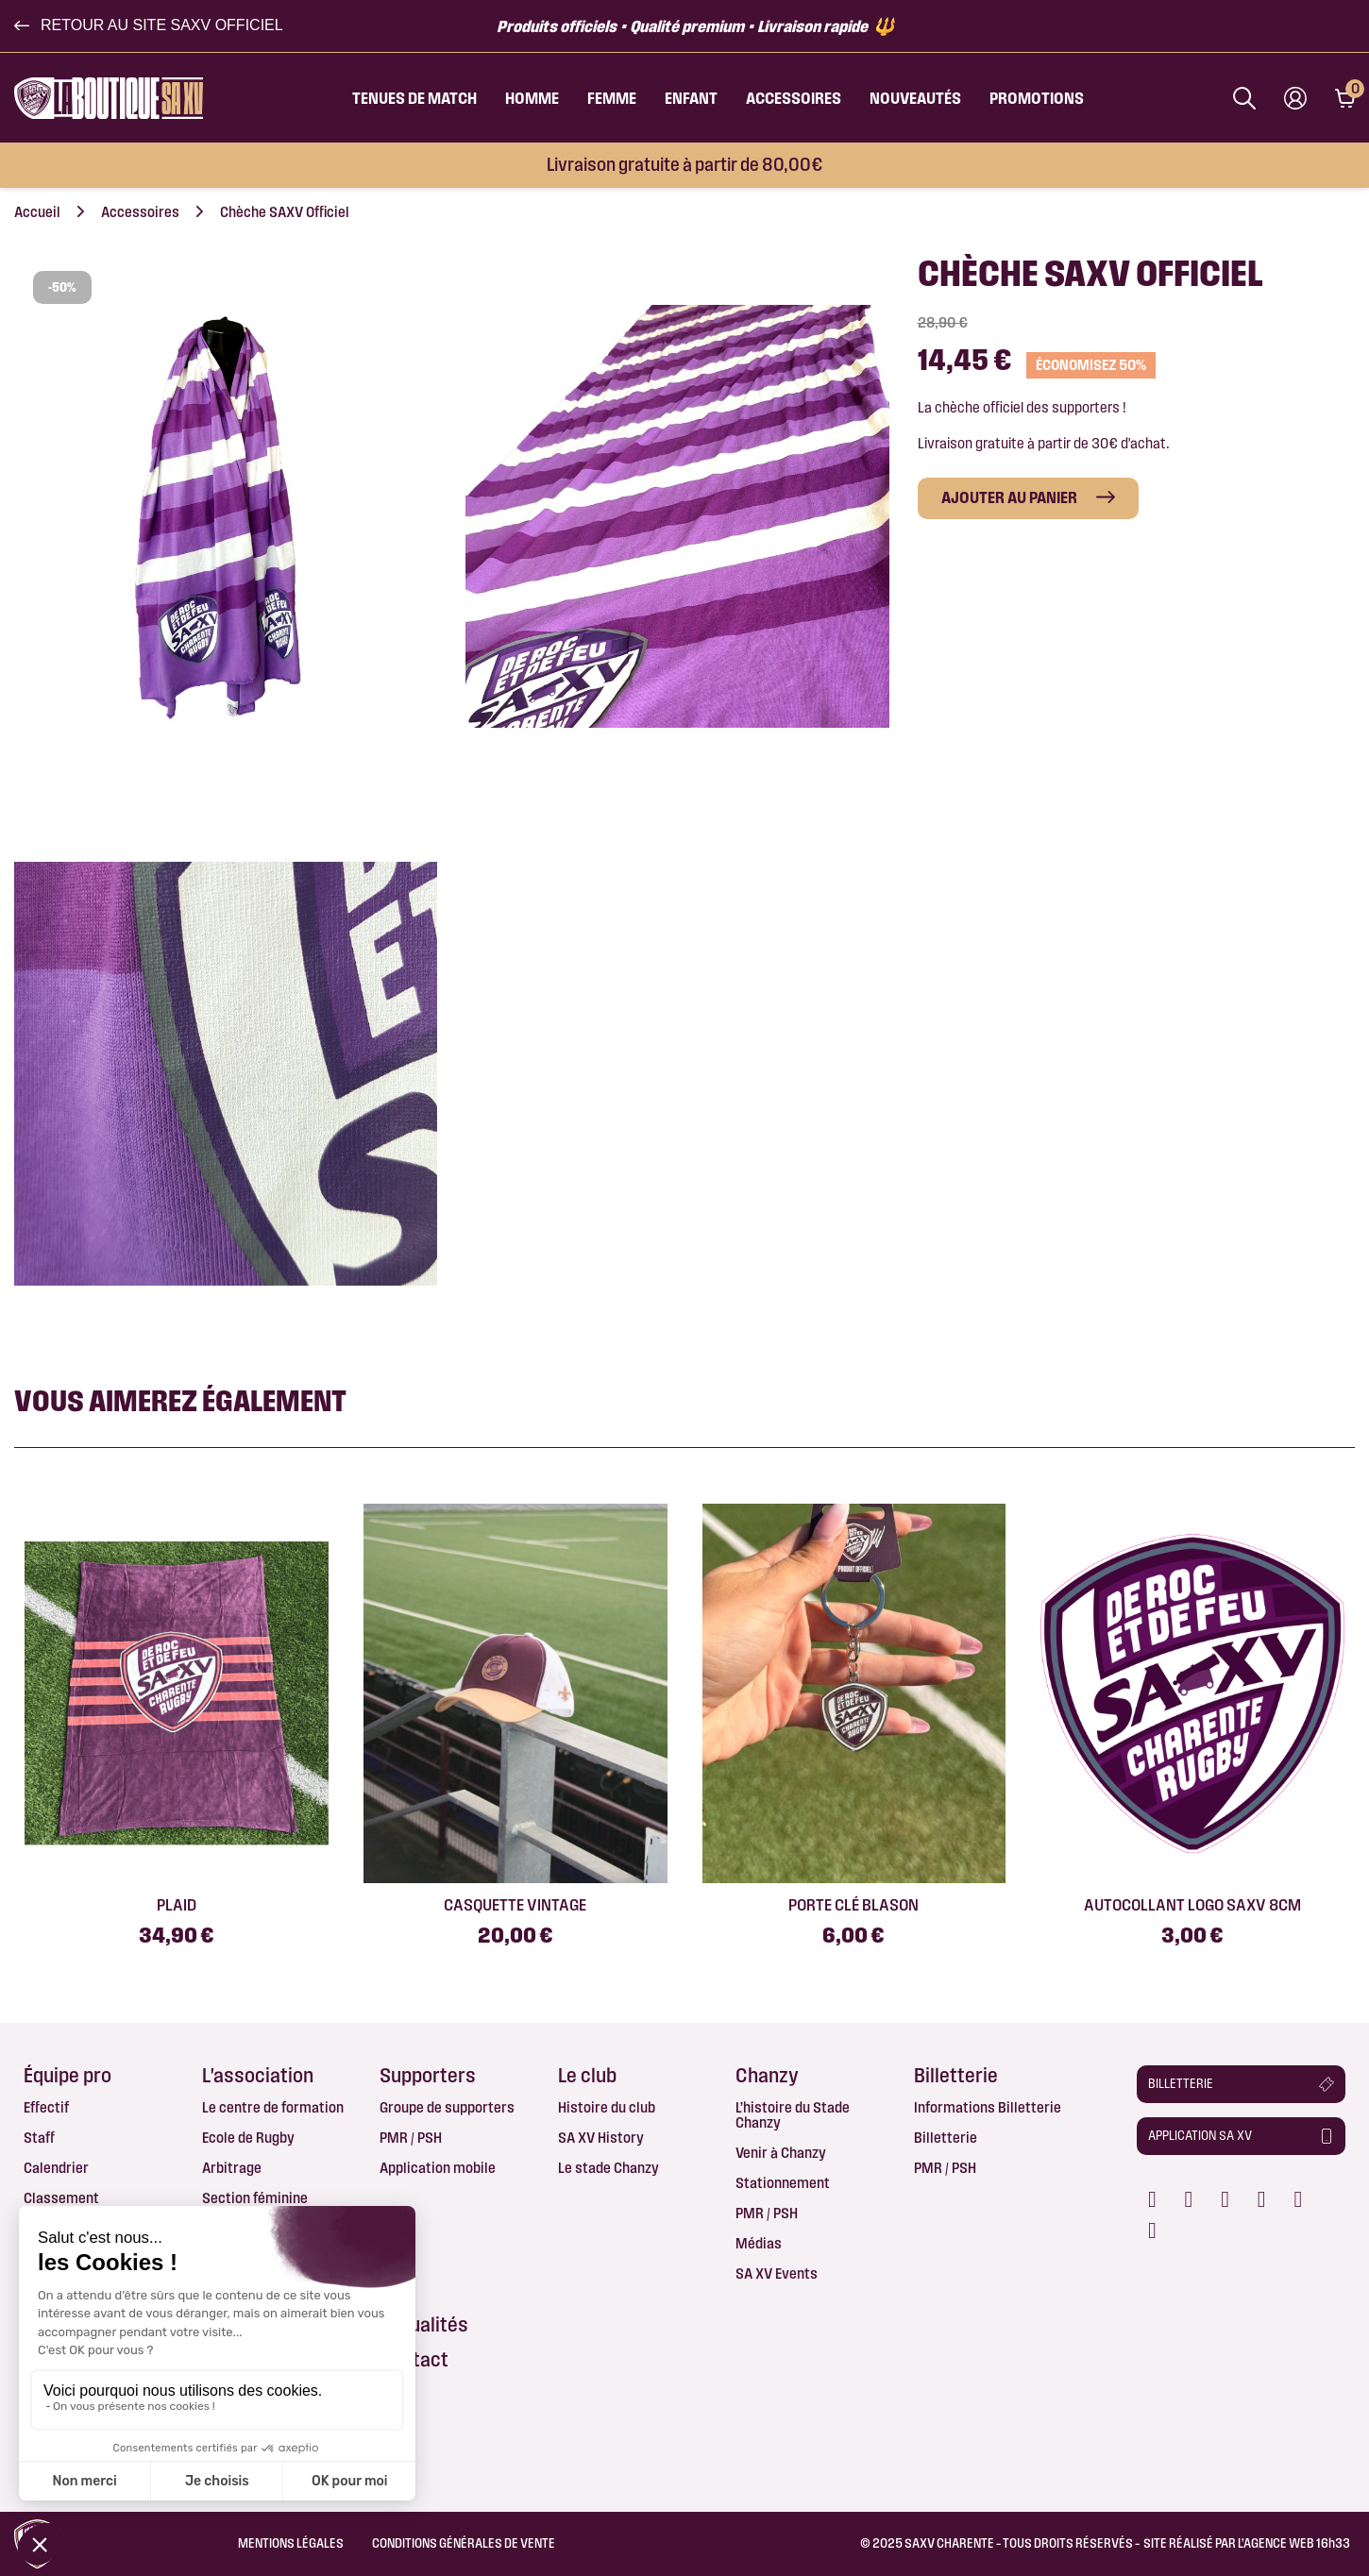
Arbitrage (232, 2168)
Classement (61, 2198)
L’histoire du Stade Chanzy (792, 2114)
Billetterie (945, 2138)
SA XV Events (776, 2273)
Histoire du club (606, 2107)
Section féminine (255, 2198)
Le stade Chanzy (608, 2168)
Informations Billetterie (987, 2107)
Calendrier (56, 2168)
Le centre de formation (273, 2107)
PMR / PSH (411, 2138)
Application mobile (438, 2168)
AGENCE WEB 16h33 (1296, 2543)
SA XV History (601, 2138)
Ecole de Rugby (248, 2138)
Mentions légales (291, 2543)
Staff (39, 2138)
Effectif (46, 2107)
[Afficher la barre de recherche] (1244, 98)
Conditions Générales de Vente (463, 2543)
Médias (758, 2243)
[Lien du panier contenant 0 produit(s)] (1345, 98)
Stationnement (782, 2183)
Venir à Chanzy (780, 2153)
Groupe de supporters (447, 2107)
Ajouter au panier (1009, 497)
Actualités (424, 2324)
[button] (148, 25)
